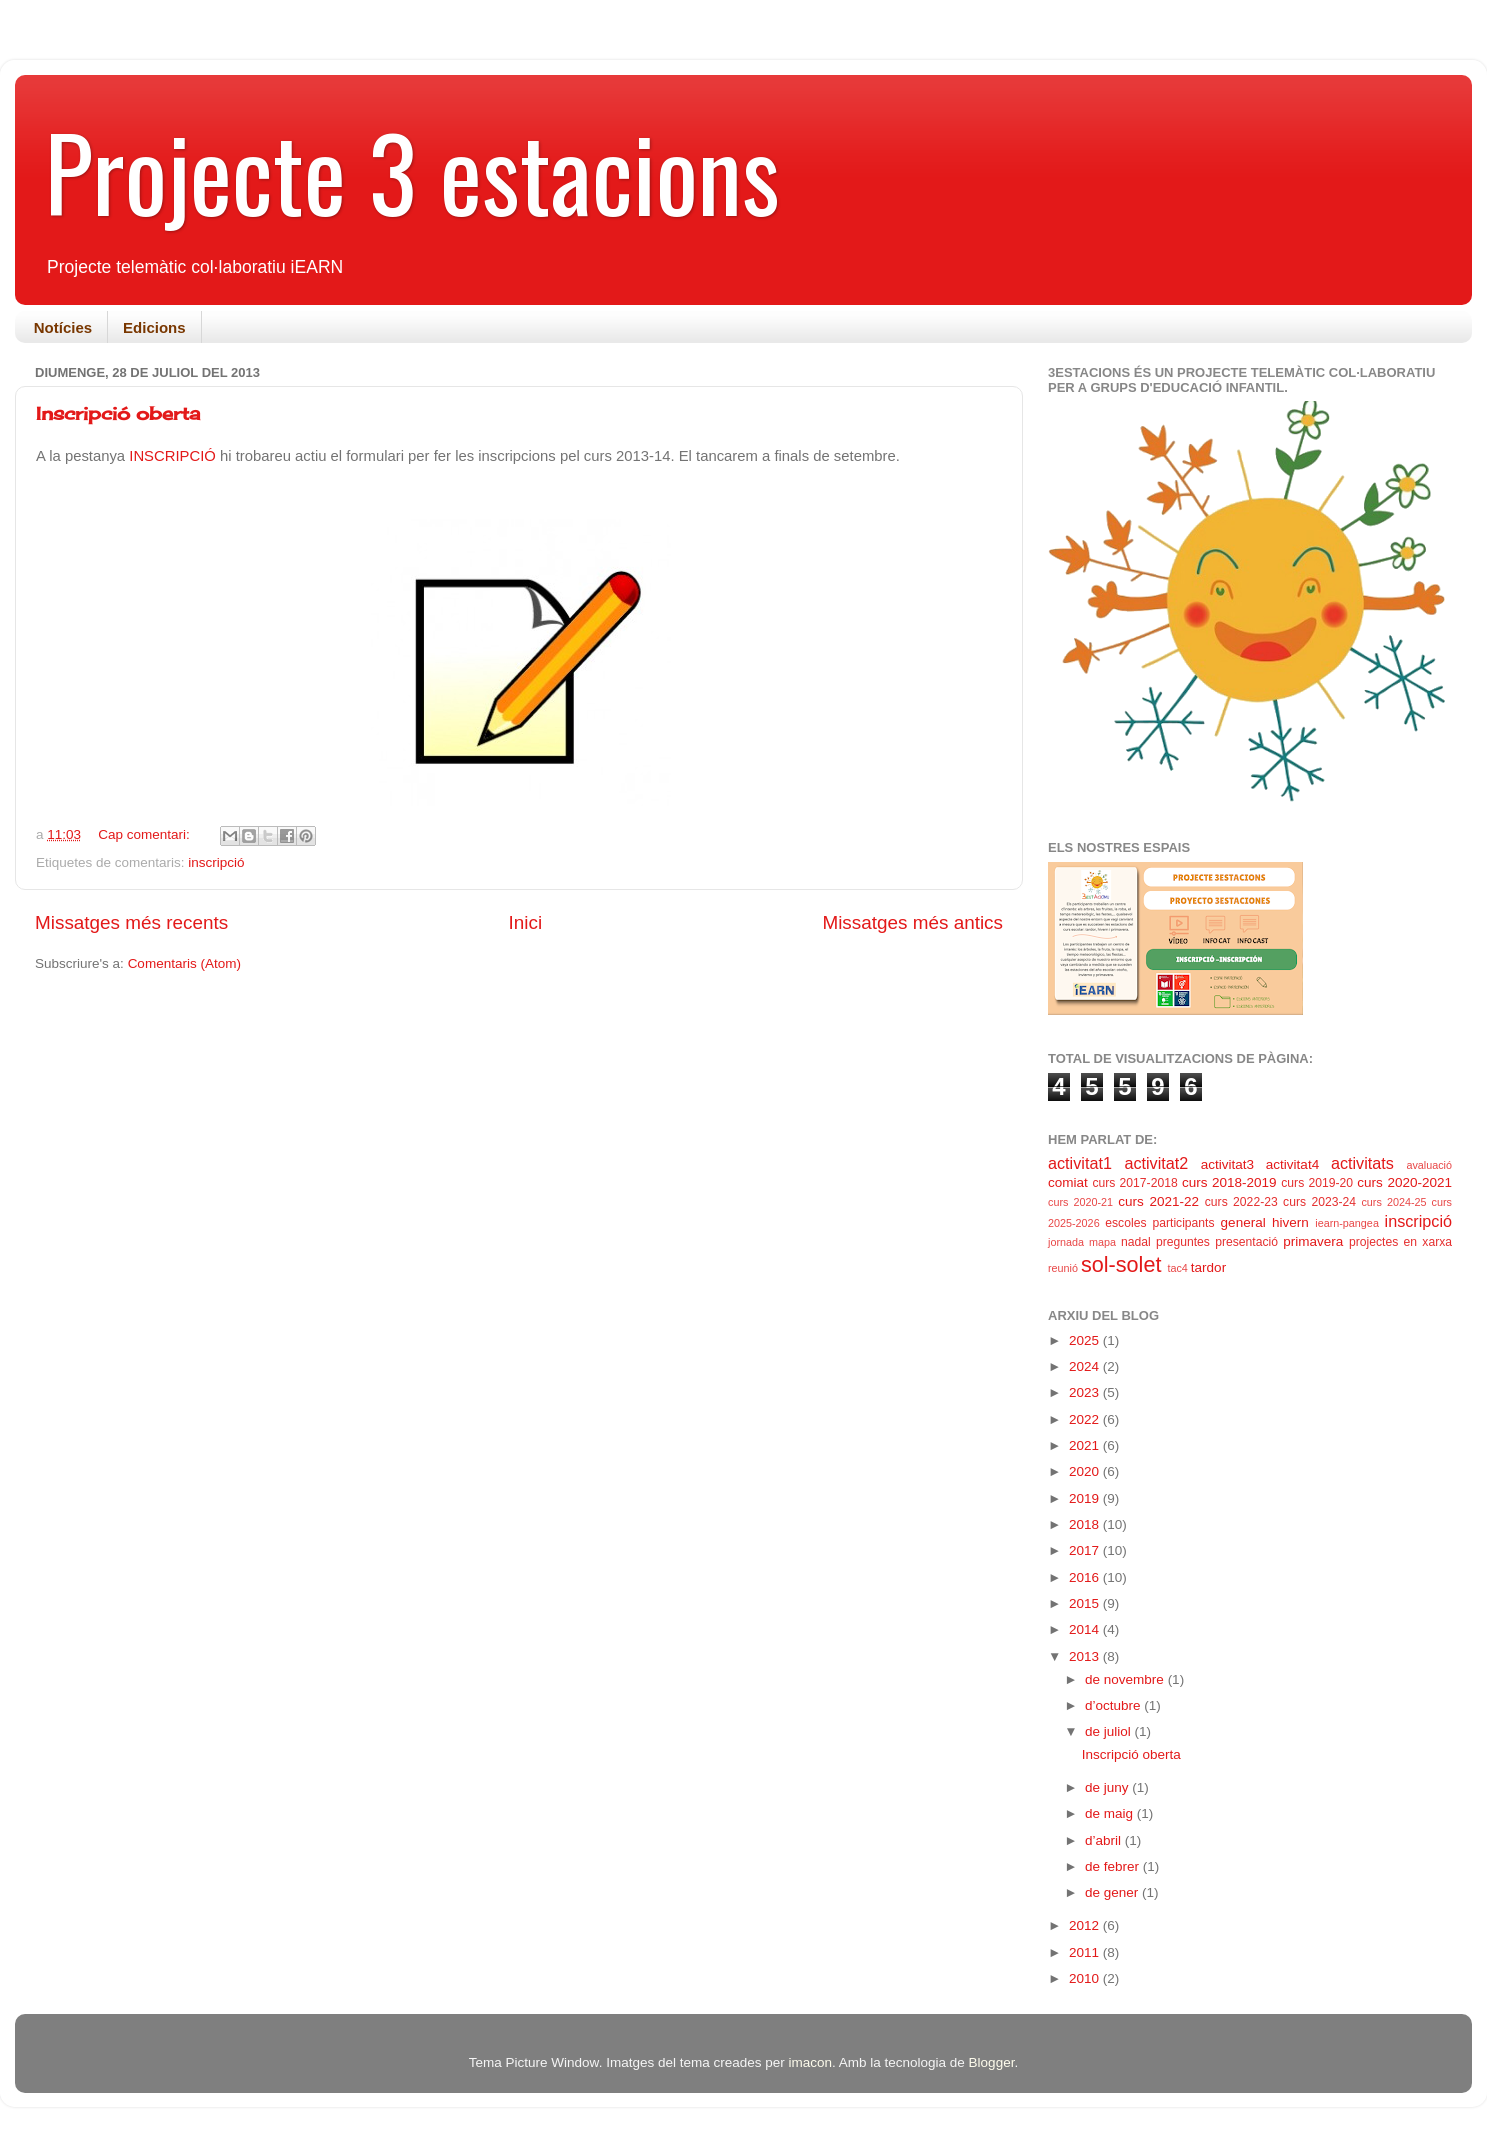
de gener (1113, 1892)
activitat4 (1292, 1164)
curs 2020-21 (1080, 1202)
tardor (1208, 1267)
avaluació (1429, 1165)
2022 (1086, 1419)
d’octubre (1114, 1705)
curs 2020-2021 (1404, 1182)
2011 (1086, 1952)
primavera (1313, 1241)
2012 (1086, 1925)
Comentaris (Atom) (184, 963)
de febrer (1114, 1866)
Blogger (992, 2062)
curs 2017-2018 (1134, 1183)
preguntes (1183, 1242)
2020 (1086, 1471)
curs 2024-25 (1393, 1202)
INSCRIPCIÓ (174, 456)
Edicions (154, 327)
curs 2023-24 (1319, 1202)
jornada (1066, 1242)
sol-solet (1121, 1264)
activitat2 (1156, 1163)
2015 (1086, 1603)
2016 (1086, 1577)
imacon (810, 2062)
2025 (1086, 1340)
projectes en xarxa (1400, 1242)
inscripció (216, 862)
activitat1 (1080, 1163)
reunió (1063, 1268)
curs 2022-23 (1241, 1202)
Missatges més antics (912, 922)
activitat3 (1227, 1164)
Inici (526, 922)
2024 (1086, 1366)
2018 (1086, 1524)
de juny (1108, 1787)
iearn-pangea (1347, 1223)
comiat (1068, 1182)
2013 (1086, 1656)
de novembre (1126, 1679)
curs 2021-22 (1158, 1201)
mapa (1102, 1242)
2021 (1086, 1445)
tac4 (1177, 1268)
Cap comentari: (145, 834)
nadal (1136, 1242)
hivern (1290, 1222)
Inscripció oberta (118, 413)
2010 (1086, 1978)
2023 (1086, 1392)
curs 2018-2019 (1229, 1182)
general (1243, 1222)
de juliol (1110, 1731)
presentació (1246, 1242)
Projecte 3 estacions (412, 171)
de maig (1111, 1813)
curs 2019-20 (1317, 1183)
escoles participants (1159, 1223)
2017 (1086, 1550)
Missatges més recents (131, 922)
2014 (1086, 1629)
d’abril (1105, 1840)
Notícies (63, 327)
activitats (1362, 1163)
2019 (1086, 1498)
